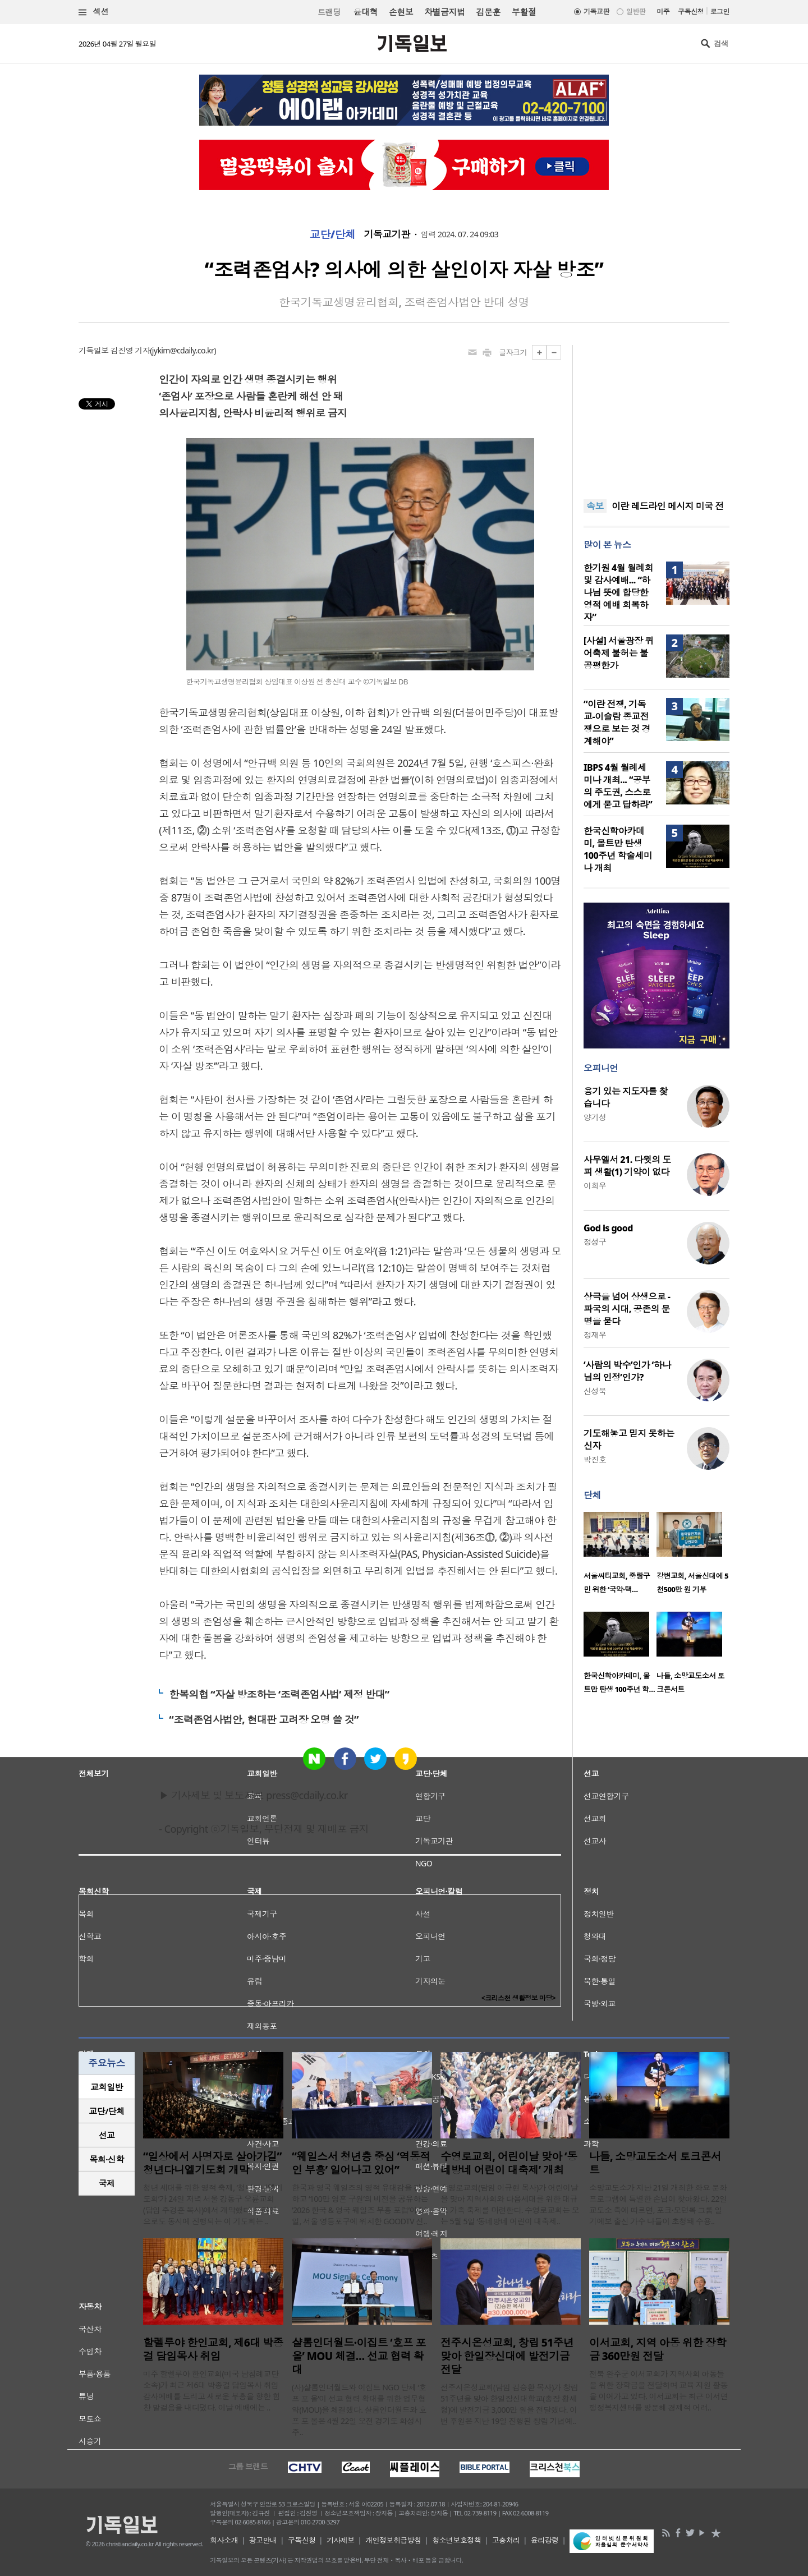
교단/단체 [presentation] (106, 2111)
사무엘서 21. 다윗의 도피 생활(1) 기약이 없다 (627, 1165)
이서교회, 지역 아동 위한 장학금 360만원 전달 (657, 2349)
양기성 (595, 1117)
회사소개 (224, 2540)
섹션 (94, 12)
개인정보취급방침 (393, 2540)
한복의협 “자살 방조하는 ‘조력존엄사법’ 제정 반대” (279, 1694)
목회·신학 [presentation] (106, 2159)
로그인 (719, 11)
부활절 (524, 11)
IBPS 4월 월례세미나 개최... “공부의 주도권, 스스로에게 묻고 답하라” (618, 786)
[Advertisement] (656, 415)
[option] (620, 1556)
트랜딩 (329, 12)
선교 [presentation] (107, 2135)
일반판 (635, 11)
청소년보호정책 (456, 2540)
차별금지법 (444, 11)
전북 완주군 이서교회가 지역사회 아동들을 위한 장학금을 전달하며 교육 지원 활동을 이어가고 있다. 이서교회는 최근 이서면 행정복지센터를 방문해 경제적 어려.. (658, 2390)
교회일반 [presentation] (106, 2086)
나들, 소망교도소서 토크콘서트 (655, 2163)
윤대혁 (366, 11)
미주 (662, 11)
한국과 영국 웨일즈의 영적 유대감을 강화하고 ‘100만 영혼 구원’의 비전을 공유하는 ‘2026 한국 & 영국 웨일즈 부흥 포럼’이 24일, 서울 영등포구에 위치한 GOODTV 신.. (360, 2204)
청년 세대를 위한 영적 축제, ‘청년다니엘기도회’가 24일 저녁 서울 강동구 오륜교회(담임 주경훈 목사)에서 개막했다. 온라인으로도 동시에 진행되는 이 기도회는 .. (213, 2204)
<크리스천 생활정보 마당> (518, 1998)
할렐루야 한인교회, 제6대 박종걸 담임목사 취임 (213, 2349)
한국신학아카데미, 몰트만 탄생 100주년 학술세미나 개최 (618, 849)
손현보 (401, 11)
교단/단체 (333, 234)
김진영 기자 (130, 350)
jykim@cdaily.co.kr (183, 350)
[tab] (107, 2087)
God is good (608, 1228)
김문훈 (488, 11)
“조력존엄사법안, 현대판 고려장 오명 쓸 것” (264, 1719)
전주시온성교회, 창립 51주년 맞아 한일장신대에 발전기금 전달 (507, 2356)
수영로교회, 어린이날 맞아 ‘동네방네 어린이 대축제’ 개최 (508, 2163)
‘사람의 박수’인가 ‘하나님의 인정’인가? (627, 1371)
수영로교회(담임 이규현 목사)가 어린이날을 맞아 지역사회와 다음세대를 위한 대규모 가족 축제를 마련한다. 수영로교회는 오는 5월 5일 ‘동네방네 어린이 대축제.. (509, 2204)
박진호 (595, 1459)
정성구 (595, 1241)
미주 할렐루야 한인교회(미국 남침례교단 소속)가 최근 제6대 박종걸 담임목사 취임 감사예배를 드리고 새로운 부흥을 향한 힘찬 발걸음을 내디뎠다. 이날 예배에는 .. (211, 2390)
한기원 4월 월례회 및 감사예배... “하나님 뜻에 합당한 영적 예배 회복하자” (618, 592)
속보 (595, 506)
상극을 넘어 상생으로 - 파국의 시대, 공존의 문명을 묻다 (627, 1308)
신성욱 (595, 1391)
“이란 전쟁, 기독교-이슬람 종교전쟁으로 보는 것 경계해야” (617, 722)
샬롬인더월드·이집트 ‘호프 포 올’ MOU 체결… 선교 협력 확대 (359, 2356)
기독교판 (596, 11)
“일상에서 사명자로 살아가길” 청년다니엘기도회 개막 (212, 2163)
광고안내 (263, 2540)
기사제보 (341, 2540)
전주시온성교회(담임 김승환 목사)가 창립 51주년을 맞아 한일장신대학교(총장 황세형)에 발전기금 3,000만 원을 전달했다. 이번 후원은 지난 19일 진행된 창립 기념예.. (509, 2404)
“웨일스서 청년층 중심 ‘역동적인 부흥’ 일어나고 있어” (361, 2163)
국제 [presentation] (107, 2183)
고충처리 (506, 2540)
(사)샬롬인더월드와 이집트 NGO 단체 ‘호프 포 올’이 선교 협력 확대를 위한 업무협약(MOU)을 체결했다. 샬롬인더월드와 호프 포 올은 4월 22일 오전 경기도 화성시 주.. (359, 2409)
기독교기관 (387, 234)
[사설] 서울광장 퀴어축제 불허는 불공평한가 (619, 652)
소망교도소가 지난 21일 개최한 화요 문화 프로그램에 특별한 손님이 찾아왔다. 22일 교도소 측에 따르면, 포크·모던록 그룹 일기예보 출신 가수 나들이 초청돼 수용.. (658, 2204)
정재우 (595, 1335)
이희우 (595, 1185)
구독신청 (691, 11)
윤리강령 (545, 2540)
